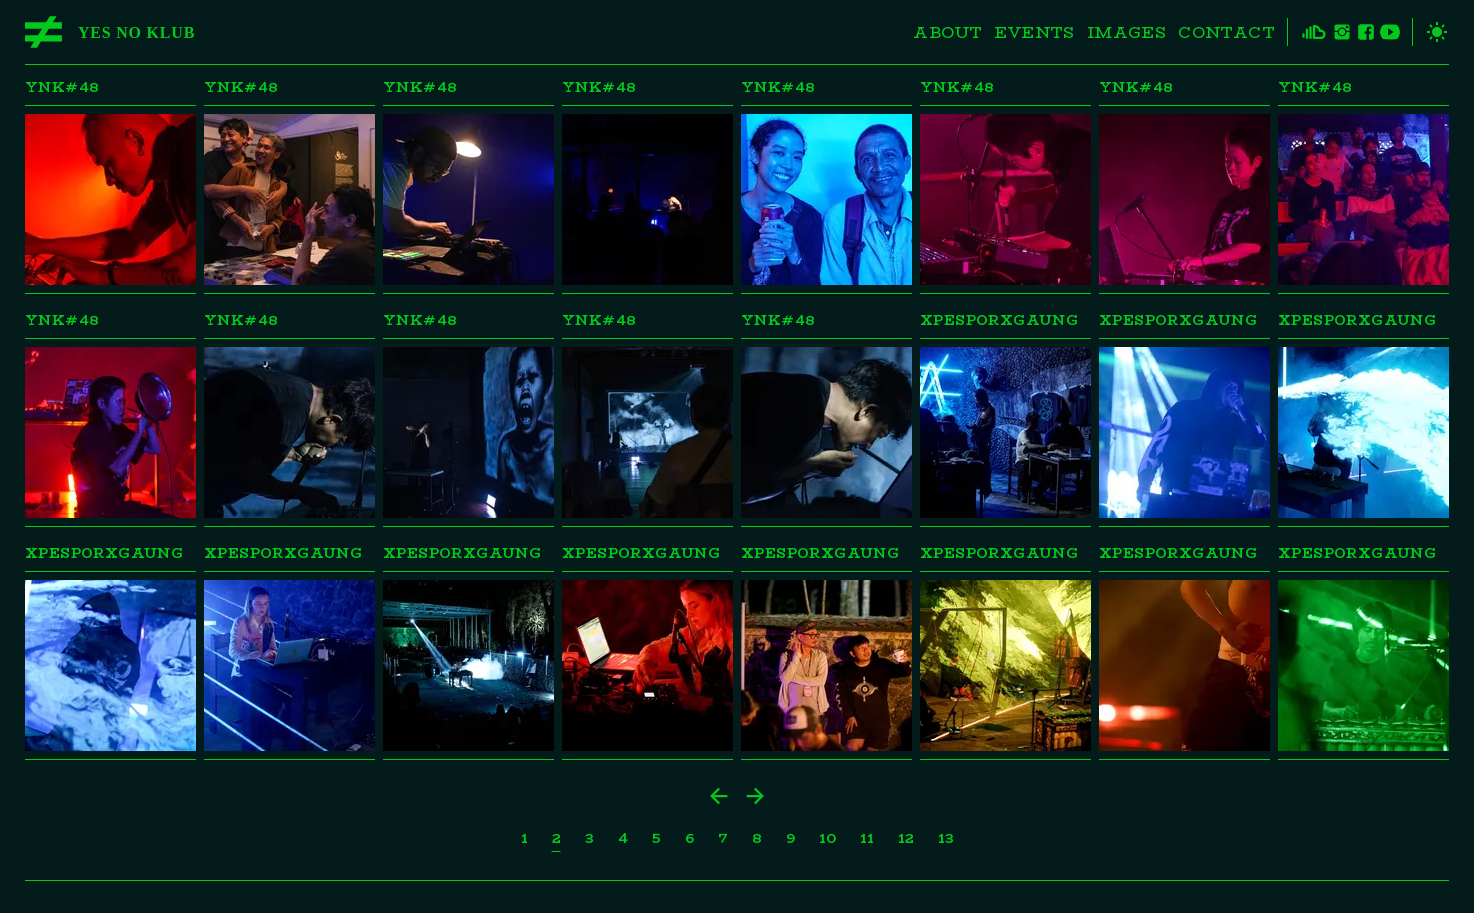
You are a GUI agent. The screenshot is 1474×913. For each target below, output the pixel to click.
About (947, 32)
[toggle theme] (1430, 32)
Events (1034, 32)
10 (827, 838)
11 (867, 838)
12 (906, 838)
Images (1126, 32)
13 (946, 838)
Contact (1226, 32)
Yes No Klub (136, 32)
